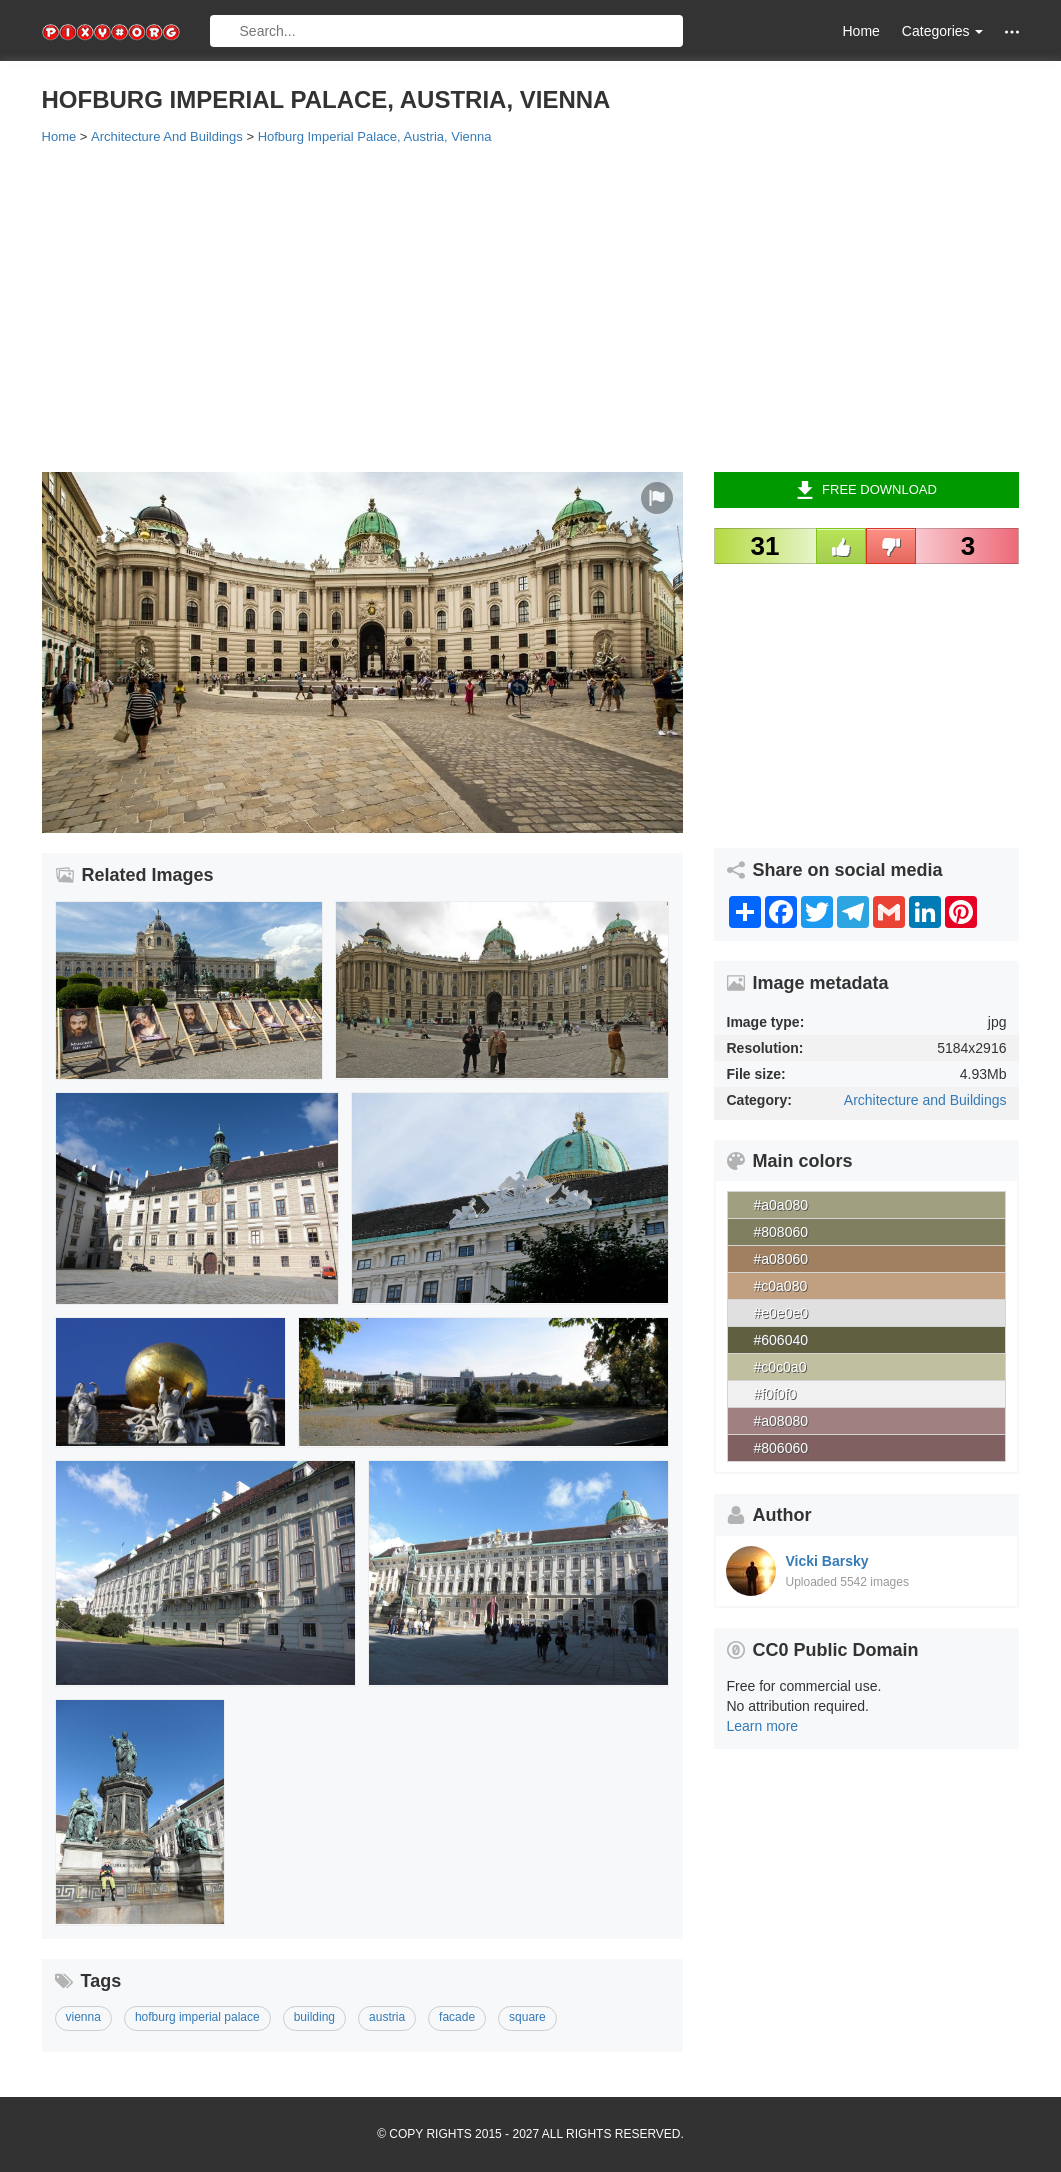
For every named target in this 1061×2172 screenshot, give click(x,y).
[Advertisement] (531, 307)
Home (861, 31)
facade (457, 2017)
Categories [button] (943, 31)
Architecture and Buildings (925, 1100)
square (527, 2017)
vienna (83, 2017)
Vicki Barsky (827, 1561)
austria (387, 2017)
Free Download (866, 490)
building (314, 2017)
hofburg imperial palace (197, 2017)
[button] (1012, 31)
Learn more (763, 1726)
